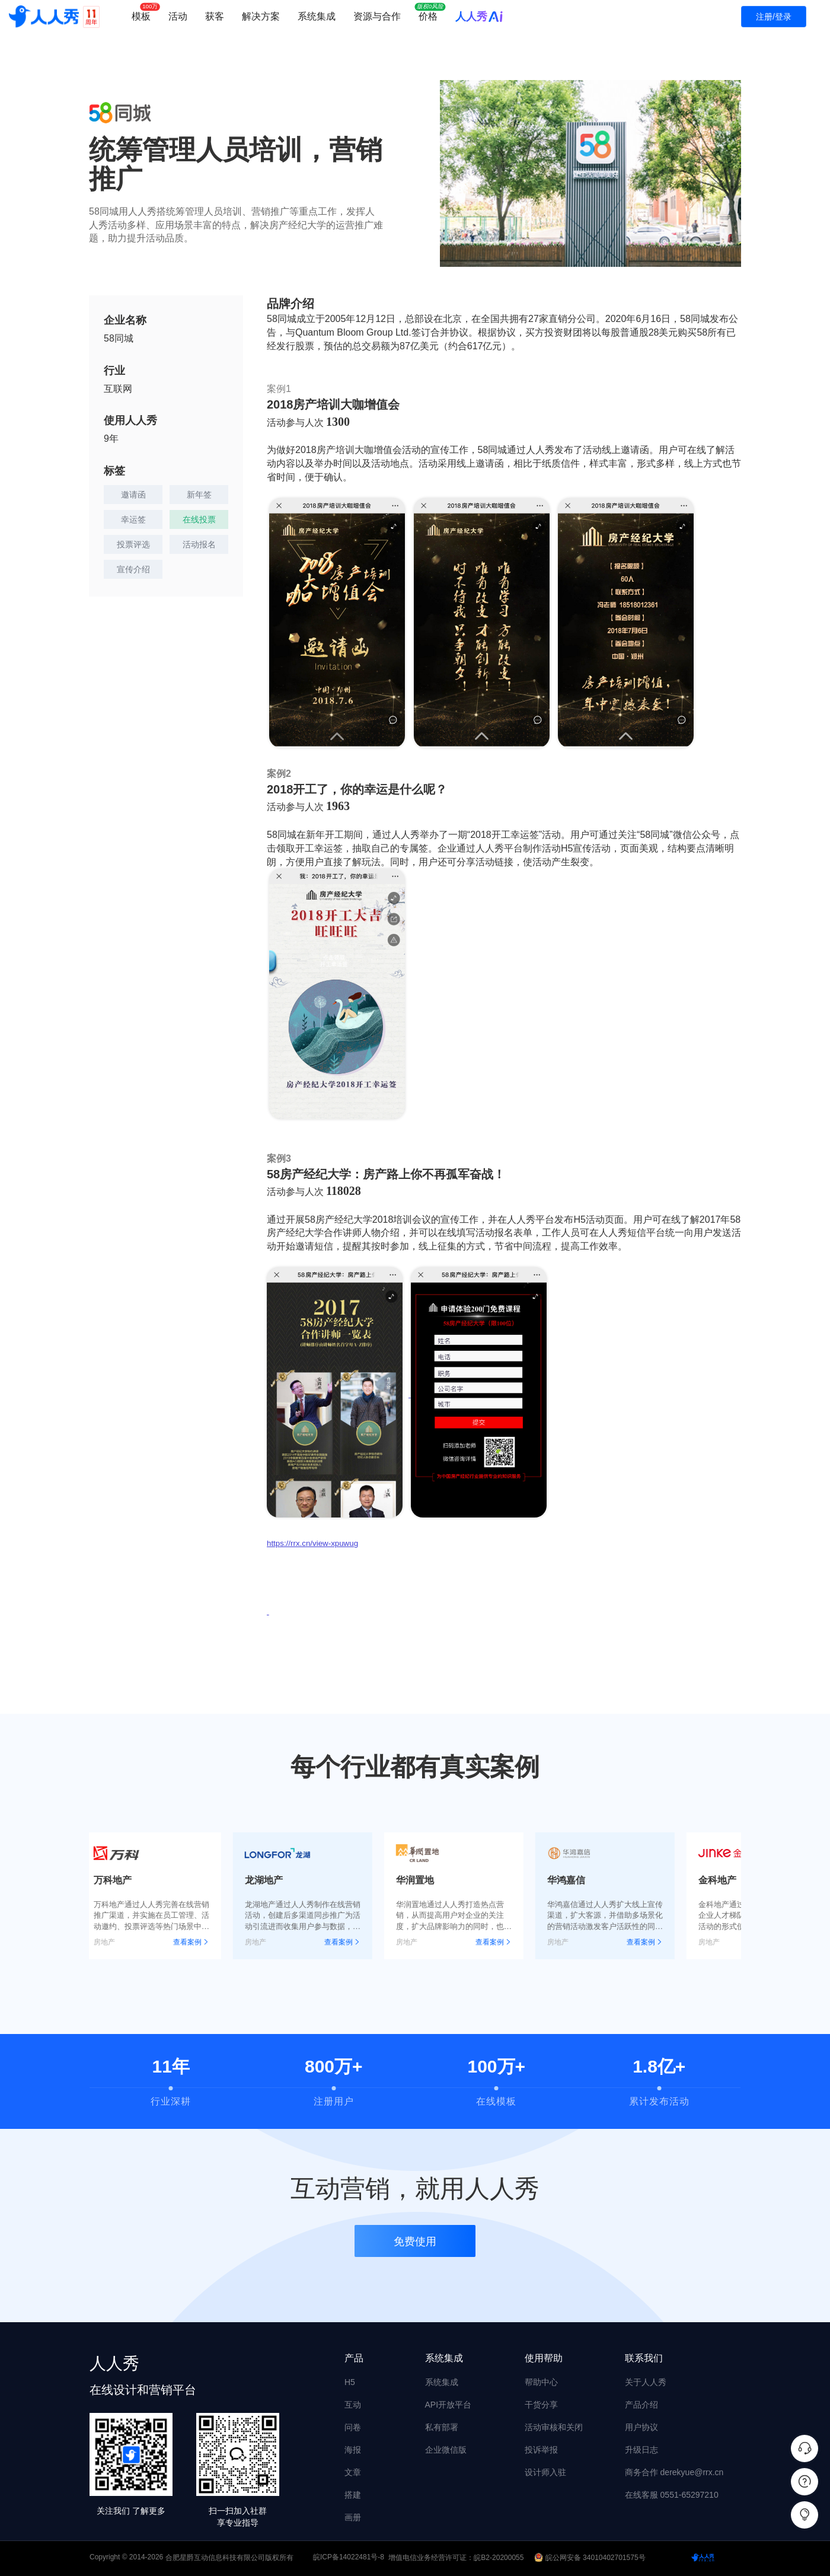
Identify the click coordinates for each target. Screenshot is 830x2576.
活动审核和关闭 (554, 2427)
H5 (349, 2382)
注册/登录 (773, 16)
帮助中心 (541, 2382)
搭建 (352, 2495)
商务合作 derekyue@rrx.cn (674, 2472)
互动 (352, 2404)
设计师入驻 (545, 2472)
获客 (214, 16)
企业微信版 (446, 2449)
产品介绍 (641, 2404)
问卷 (352, 2427)
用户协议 (641, 2427)
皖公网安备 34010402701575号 (590, 2557)
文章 (352, 2472)
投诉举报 (541, 2449)
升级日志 (641, 2449)
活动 (177, 16)
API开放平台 (448, 2404)
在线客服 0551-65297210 (672, 2495)
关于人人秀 (645, 2382)
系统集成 (317, 16)
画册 (352, 2517)
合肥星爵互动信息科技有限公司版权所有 (229, 2557)
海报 (352, 2449)
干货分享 (541, 2404)
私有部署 (441, 2427)
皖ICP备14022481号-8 (348, 2557)
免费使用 (415, 2245)
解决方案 (261, 16)
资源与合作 (377, 16)
